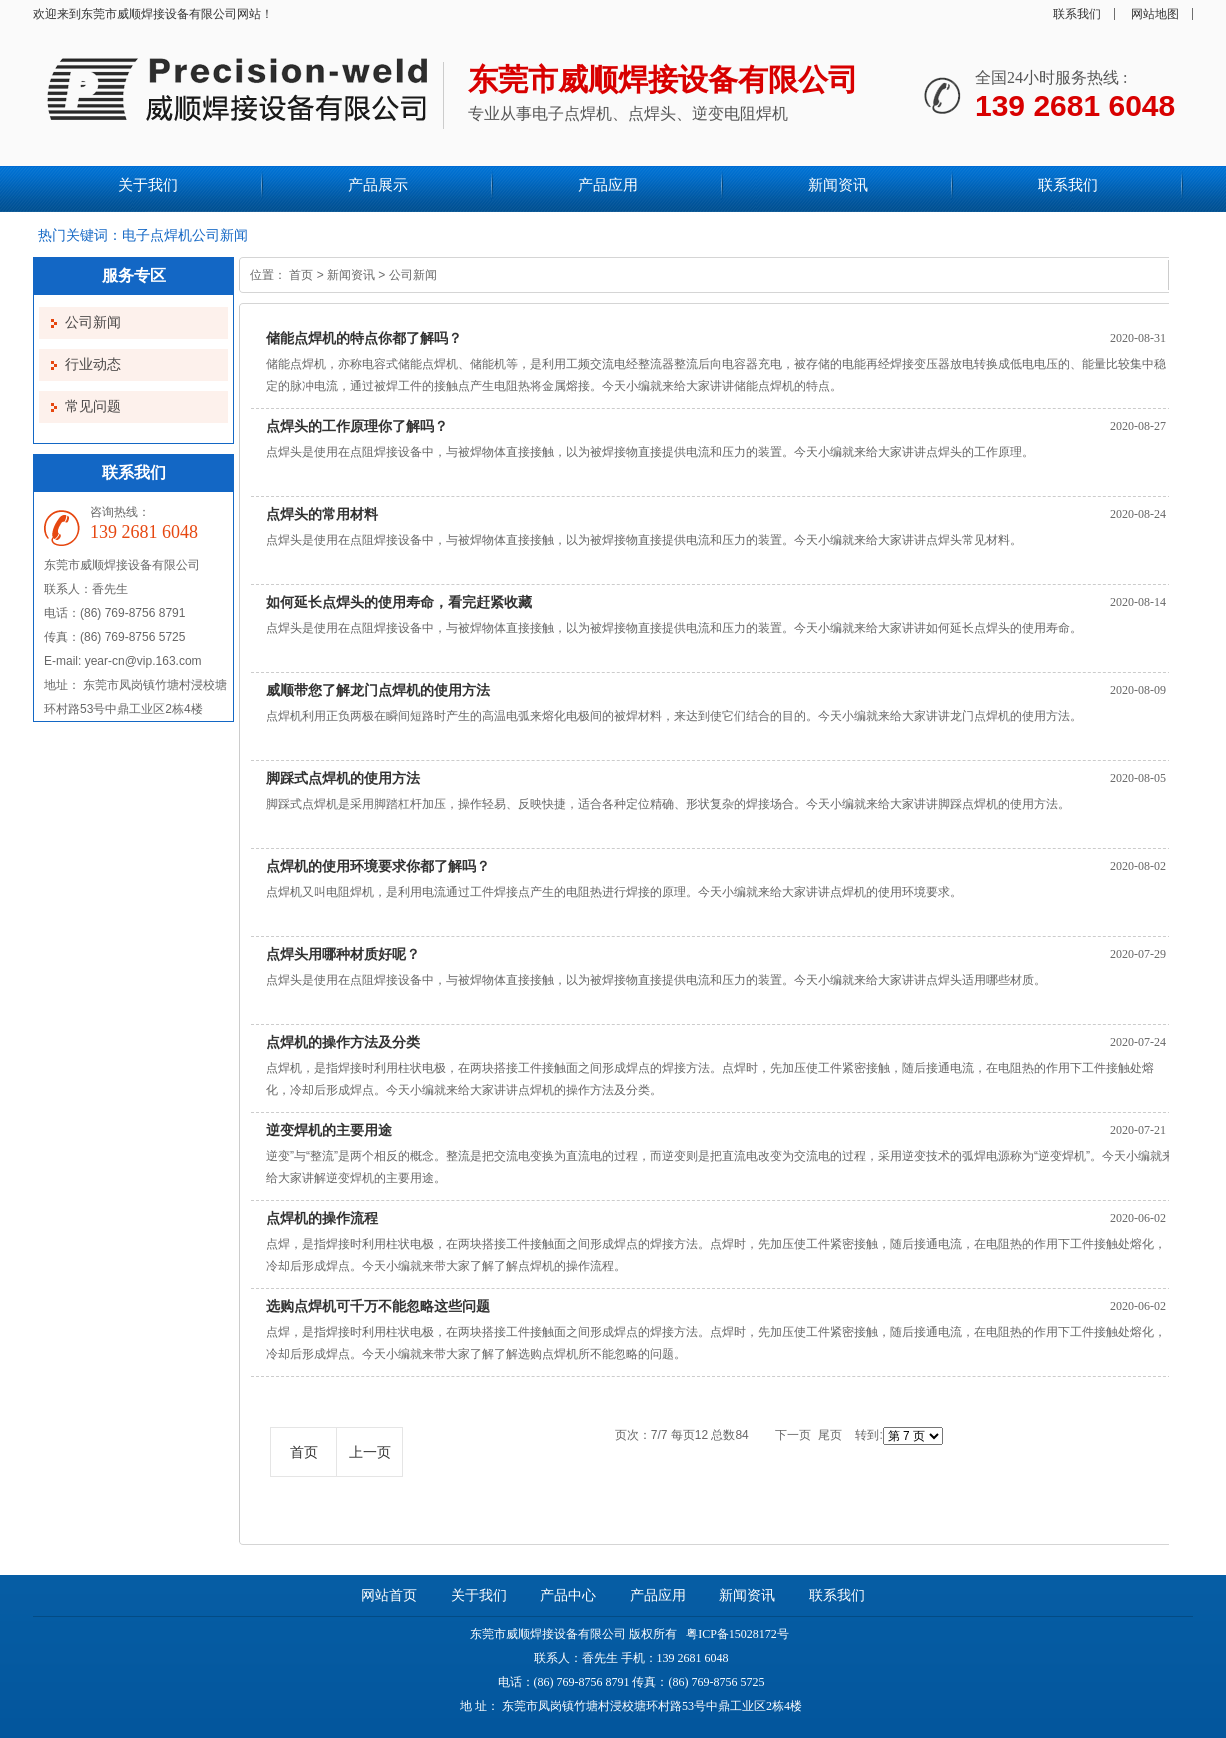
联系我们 (1077, 14)
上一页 (370, 1452)
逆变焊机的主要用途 (329, 1130)
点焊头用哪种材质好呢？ (343, 954)
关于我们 (479, 1595)
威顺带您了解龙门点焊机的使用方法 (378, 690)
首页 (301, 275)
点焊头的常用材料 (322, 514)
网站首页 (389, 1595)
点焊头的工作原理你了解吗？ (357, 426)
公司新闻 (93, 322)
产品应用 (658, 1595)
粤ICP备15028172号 (736, 1634)
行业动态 (93, 364)
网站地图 (1155, 14)
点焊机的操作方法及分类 (343, 1042)
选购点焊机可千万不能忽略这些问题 (378, 1306)
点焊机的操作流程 (322, 1218)
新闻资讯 (351, 275)
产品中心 (568, 1595)
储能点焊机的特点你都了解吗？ (364, 338)
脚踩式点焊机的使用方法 (343, 778)
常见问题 (93, 406)
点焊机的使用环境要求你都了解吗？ (378, 866)
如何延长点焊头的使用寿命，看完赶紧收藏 (399, 602)
